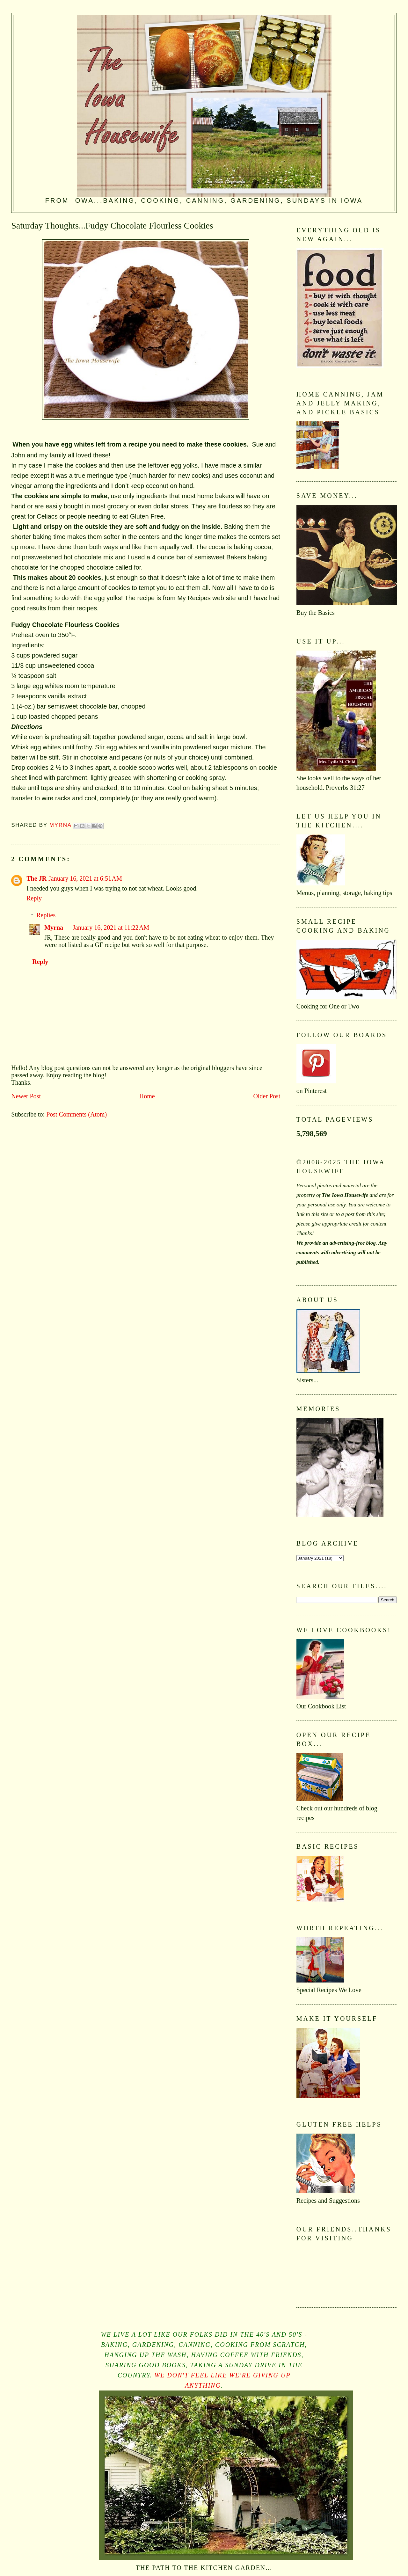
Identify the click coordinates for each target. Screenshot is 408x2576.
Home (147, 1096)
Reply (34, 898)
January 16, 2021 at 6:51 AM (85, 878)
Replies (45, 915)
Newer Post (26, 1096)
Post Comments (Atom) (76, 1114)
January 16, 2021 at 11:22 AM (111, 927)
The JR (36, 878)
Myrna (53, 927)
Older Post (266, 1096)
